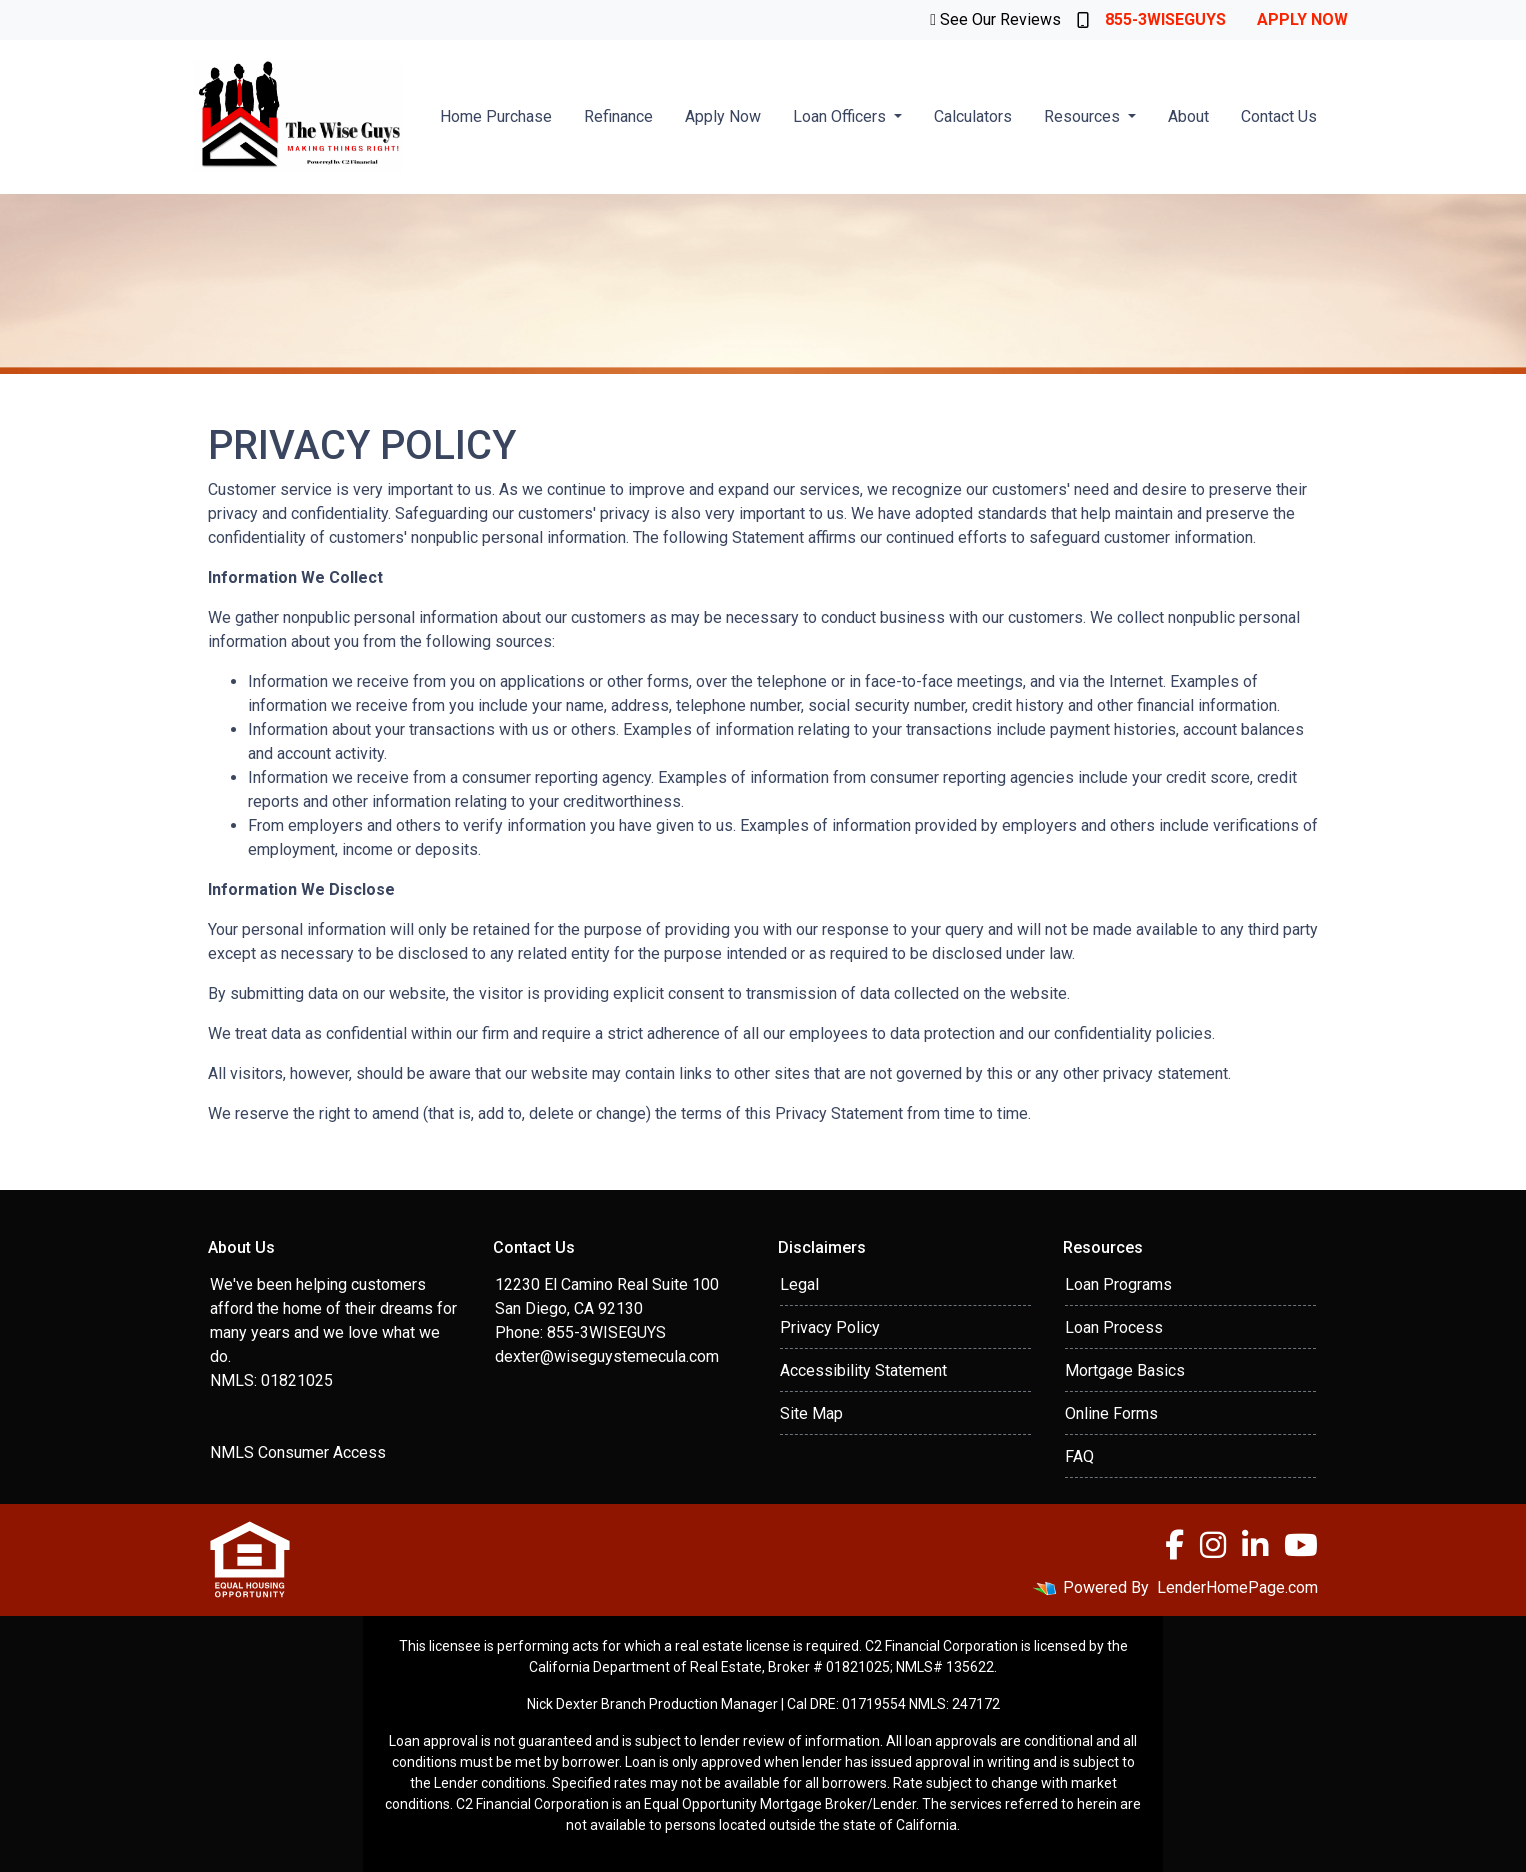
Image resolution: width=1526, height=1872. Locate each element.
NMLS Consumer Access (298, 1452)
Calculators (973, 116)
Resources (1084, 116)
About (1188, 116)
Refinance (618, 116)
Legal (799, 1284)
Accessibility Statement (863, 1370)
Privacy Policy (830, 1327)
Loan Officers (841, 116)
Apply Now (1302, 19)
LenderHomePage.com (1237, 1587)
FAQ (1079, 1456)
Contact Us (1279, 116)
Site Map (811, 1413)
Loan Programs (1118, 1284)
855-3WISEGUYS (1151, 19)
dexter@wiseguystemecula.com (607, 1356)
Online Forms (1111, 1413)
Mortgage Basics (1125, 1370)
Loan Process (1114, 1327)
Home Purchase (496, 116)
